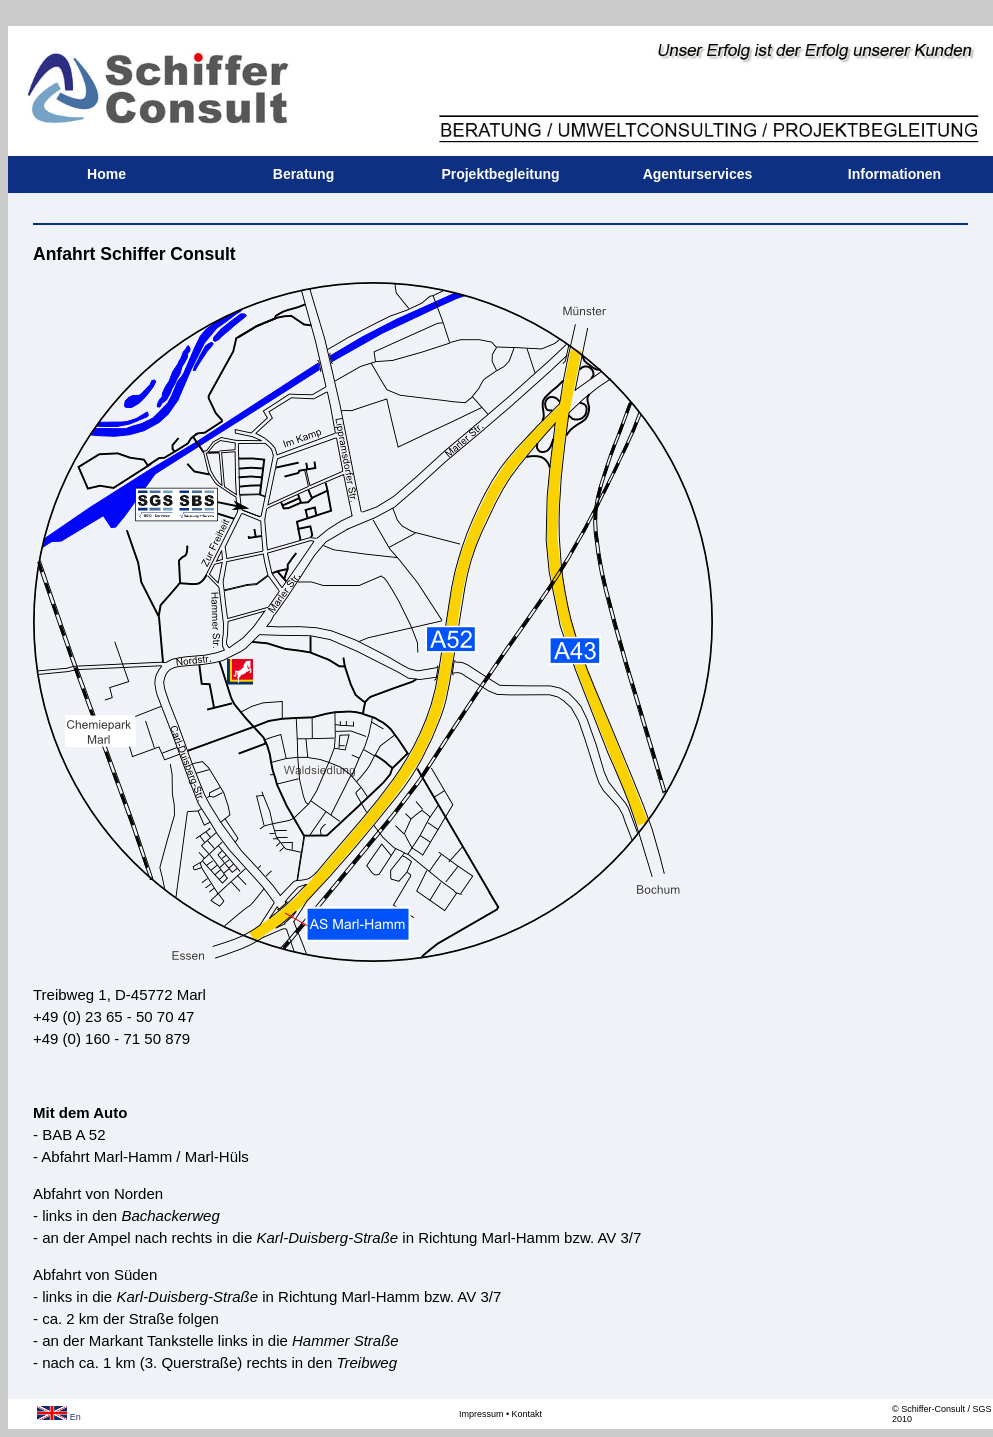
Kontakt (527, 1414)
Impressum (481, 1414)
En (59, 1417)
